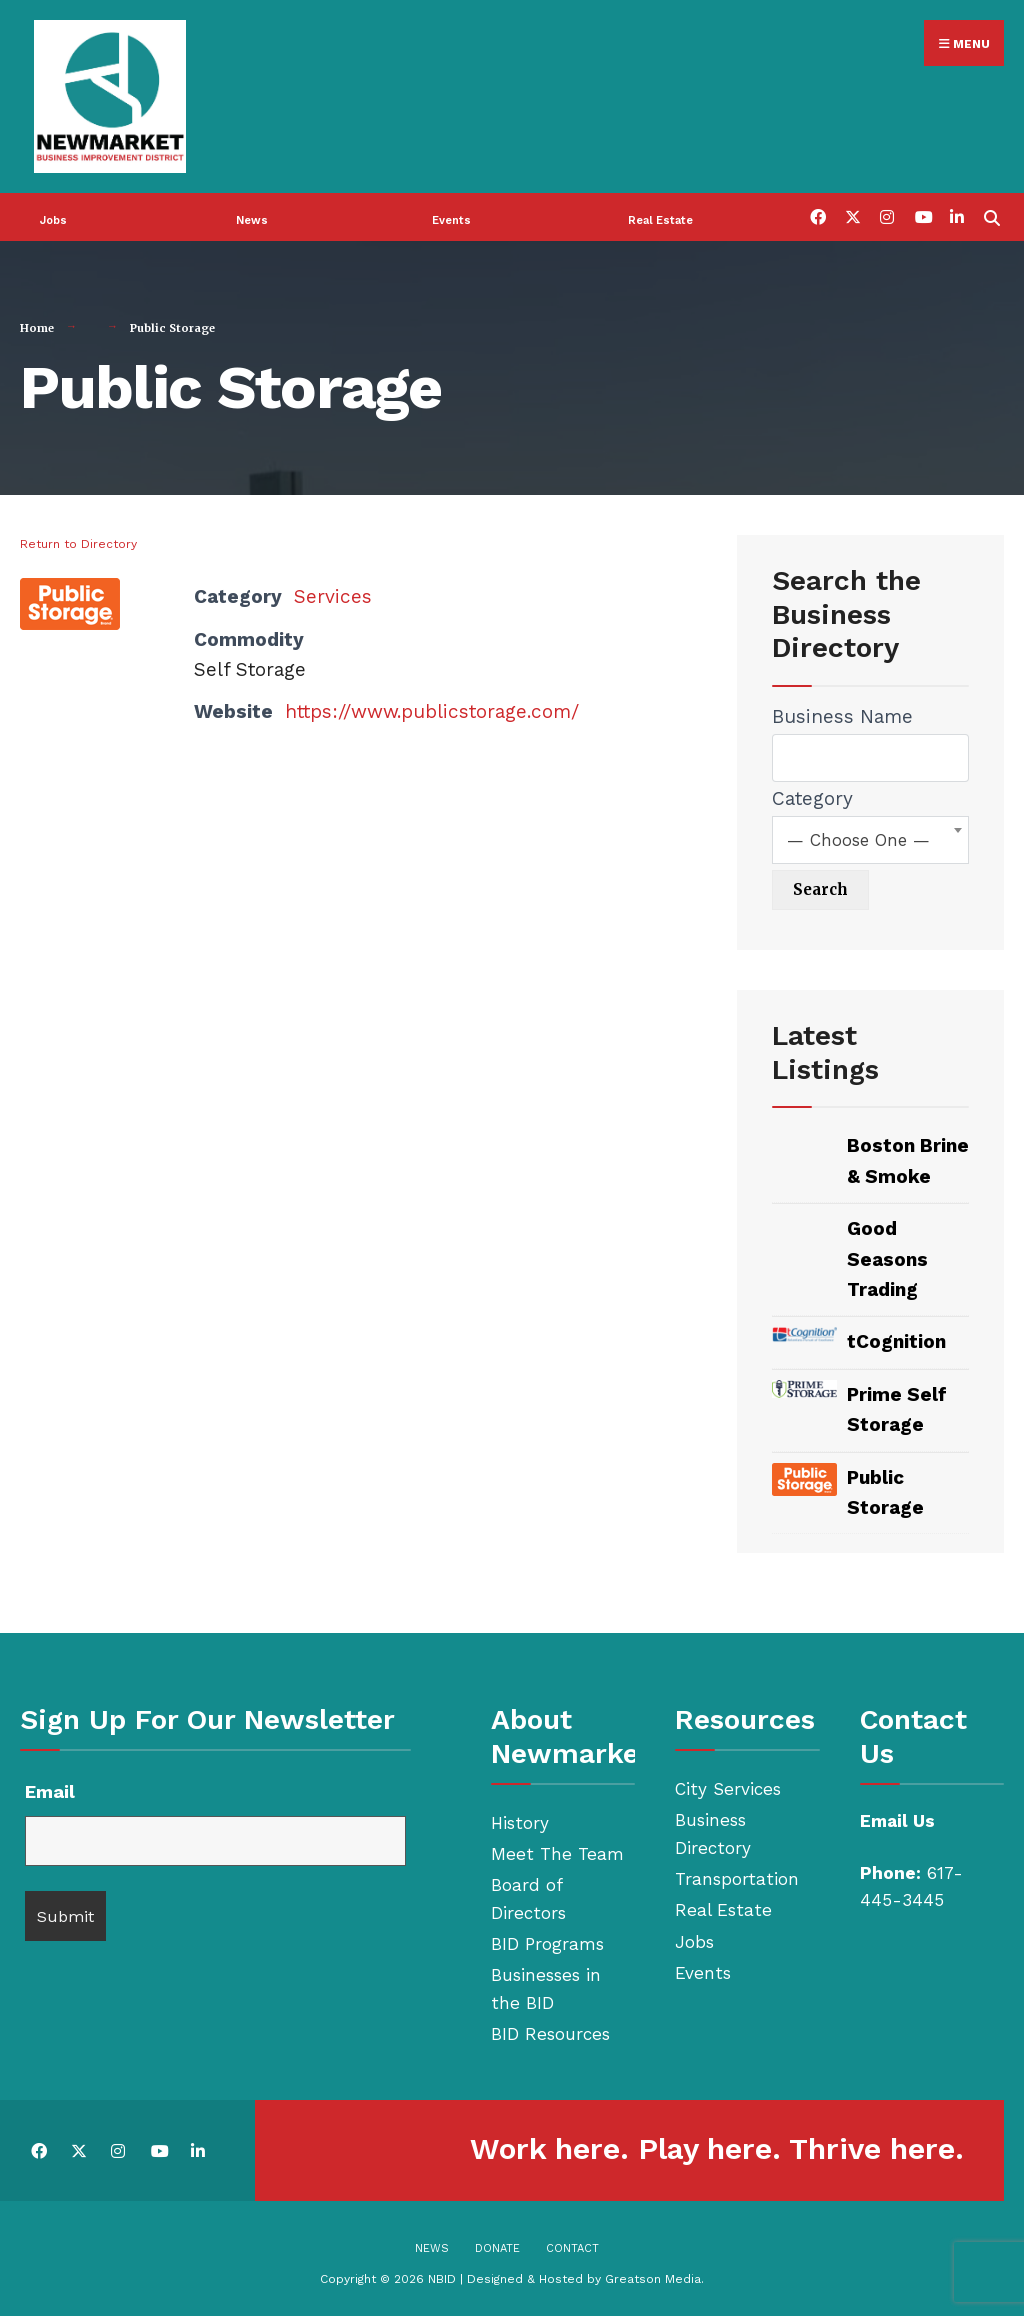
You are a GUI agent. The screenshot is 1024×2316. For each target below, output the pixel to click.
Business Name (842, 713)
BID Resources (550, 2031)
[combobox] (870, 837)
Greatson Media (653, 2276)
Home (37, 325)
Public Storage (885, 1489)
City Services (728, 1786)
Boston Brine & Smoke (908, 1157)
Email (50, 1788)
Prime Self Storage (897, 1406)
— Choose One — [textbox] (858, 837)
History (520, 1820)
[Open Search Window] (991, 213)
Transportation (737, 1876)
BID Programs (547, 1941)
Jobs (53, 217)
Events (451, 217)
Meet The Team (557, 1851)
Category (812, 795)
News (252, 217)
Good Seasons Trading (887, 1256)
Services (333, 593)
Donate (497, 2245)
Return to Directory (78, 541)
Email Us (897, 1818)
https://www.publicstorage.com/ (432, 708)
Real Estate (660, 217)
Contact (572, 2245)
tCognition (896, 1338)
